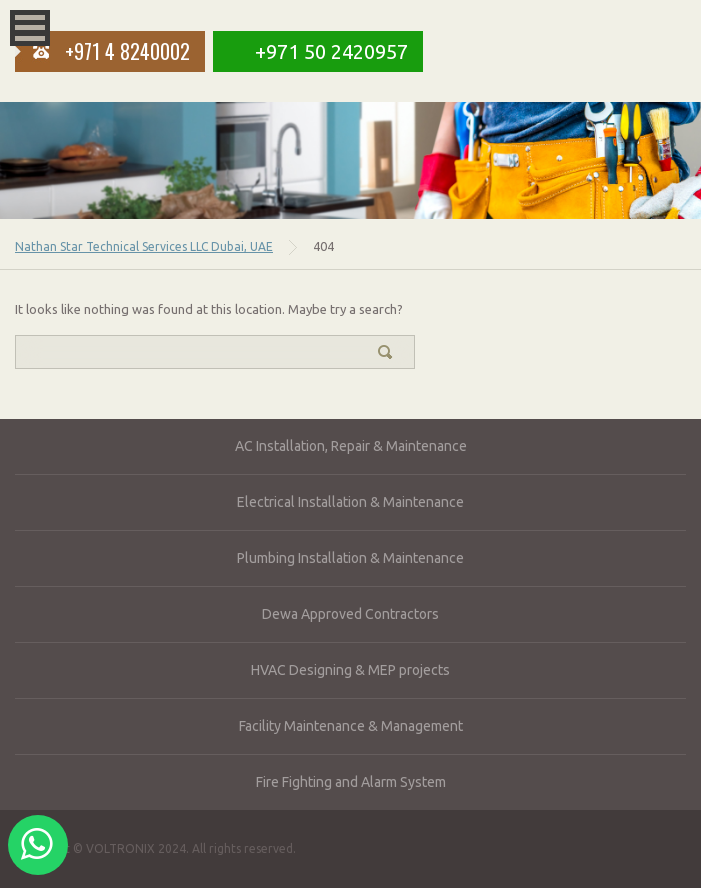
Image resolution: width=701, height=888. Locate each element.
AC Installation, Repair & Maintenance (351, 446)
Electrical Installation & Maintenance (350, 502)
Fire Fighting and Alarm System (351, 782)
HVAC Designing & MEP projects (350, 670)
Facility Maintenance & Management (351, 726)
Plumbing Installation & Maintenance (350, 558)
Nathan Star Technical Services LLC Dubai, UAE (144, 246)
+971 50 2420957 (331, 51)
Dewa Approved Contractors (350, 614)
